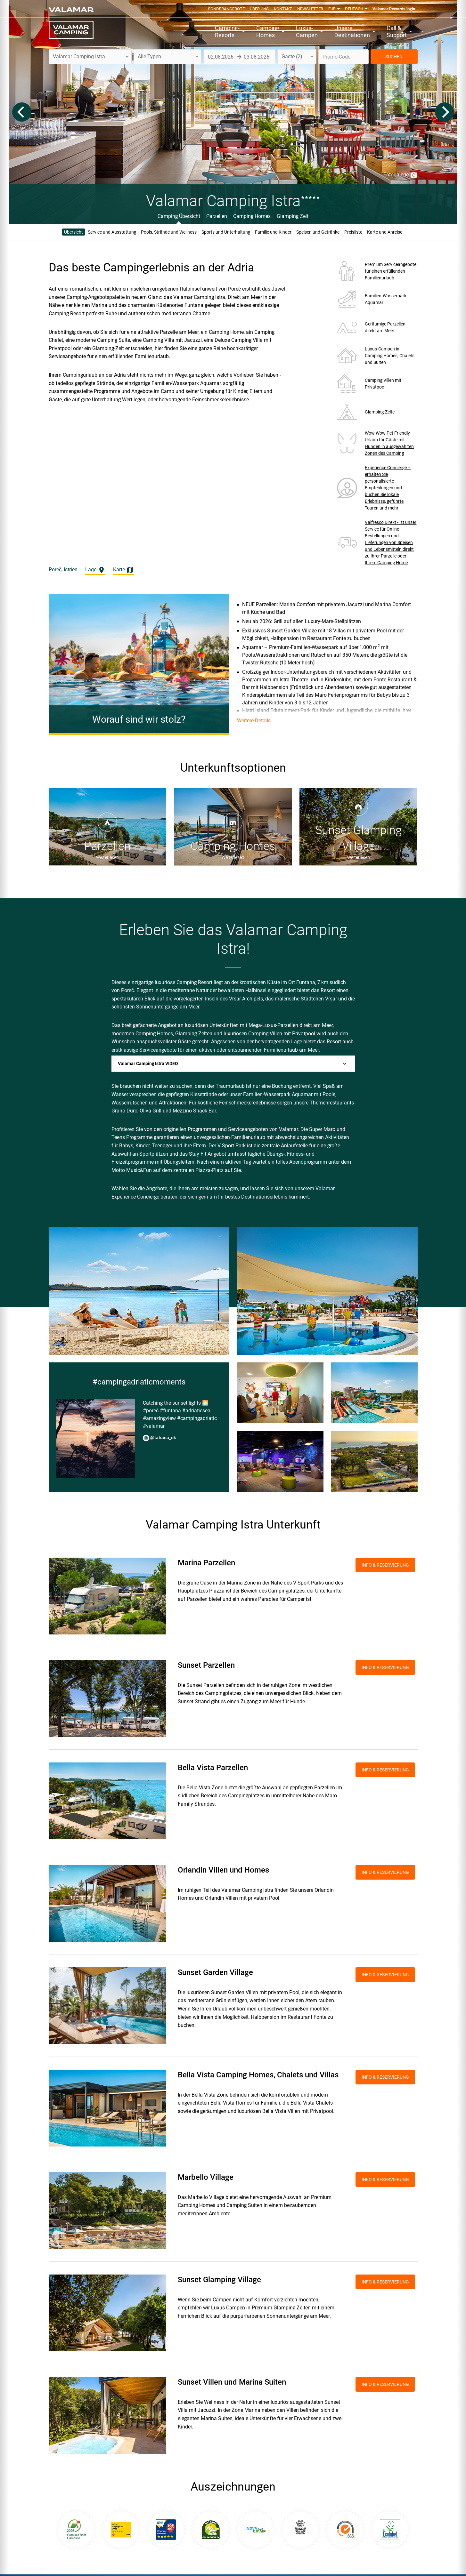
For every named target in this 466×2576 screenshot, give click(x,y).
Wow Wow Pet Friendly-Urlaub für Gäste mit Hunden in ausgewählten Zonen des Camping (389, 443)
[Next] (444, 112)
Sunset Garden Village (215, 1972)
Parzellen (216, 216)
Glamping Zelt (292, 216)
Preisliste (353, 232)
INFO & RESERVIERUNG (385, 1565)
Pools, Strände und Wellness (169, 232)
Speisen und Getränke (317, 232)
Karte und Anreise (384, 232)
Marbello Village (205, 2177)
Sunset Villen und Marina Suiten (232, 2382)
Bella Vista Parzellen (213, 1767)
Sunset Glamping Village (219, 2279)
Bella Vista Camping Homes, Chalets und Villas (258, 2074)
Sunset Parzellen (206, 1665)
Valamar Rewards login (393, 8)
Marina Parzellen (206, 1562)
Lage (95, 570)
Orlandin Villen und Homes (223, 1870)
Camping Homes (252, 216)
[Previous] (21, 112)
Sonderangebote (226, 8)
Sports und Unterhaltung (225, 232)
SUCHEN (394, 56)
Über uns (259, 8)
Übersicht (73, 232)
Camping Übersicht (179, 216)
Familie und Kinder (273, 232)
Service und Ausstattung (112, 232)
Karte (123, 570)
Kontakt (283, 8)
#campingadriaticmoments (139, 1381)
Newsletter (310, 8)
